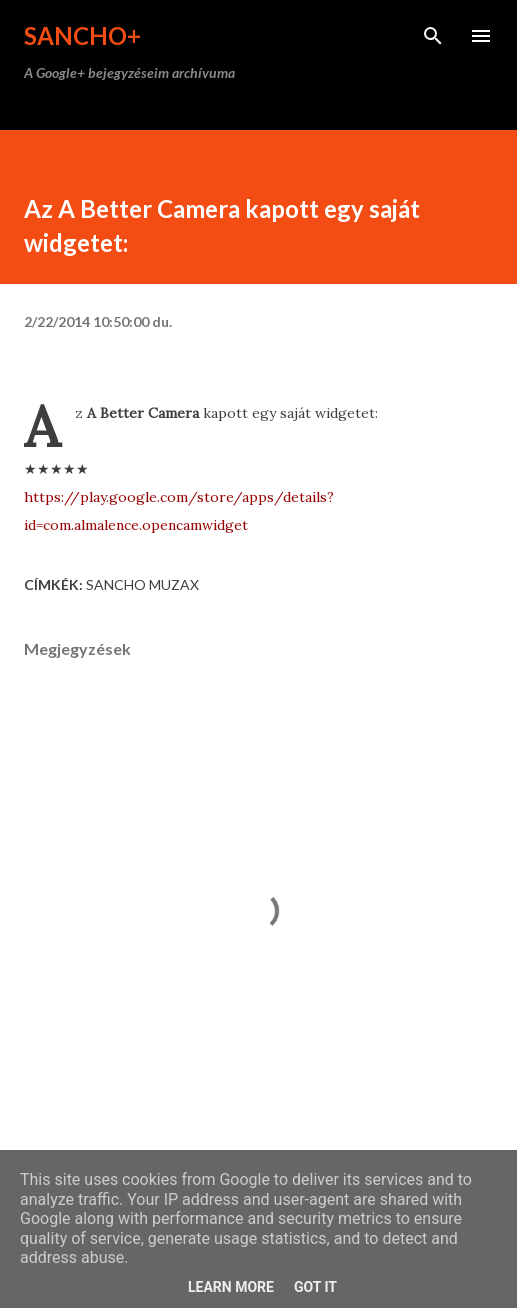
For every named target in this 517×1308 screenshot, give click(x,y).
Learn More (231, 1287)
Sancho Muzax (142, 584)
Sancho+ (82, 35)
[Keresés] (433, 36)
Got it (315, 1287)
